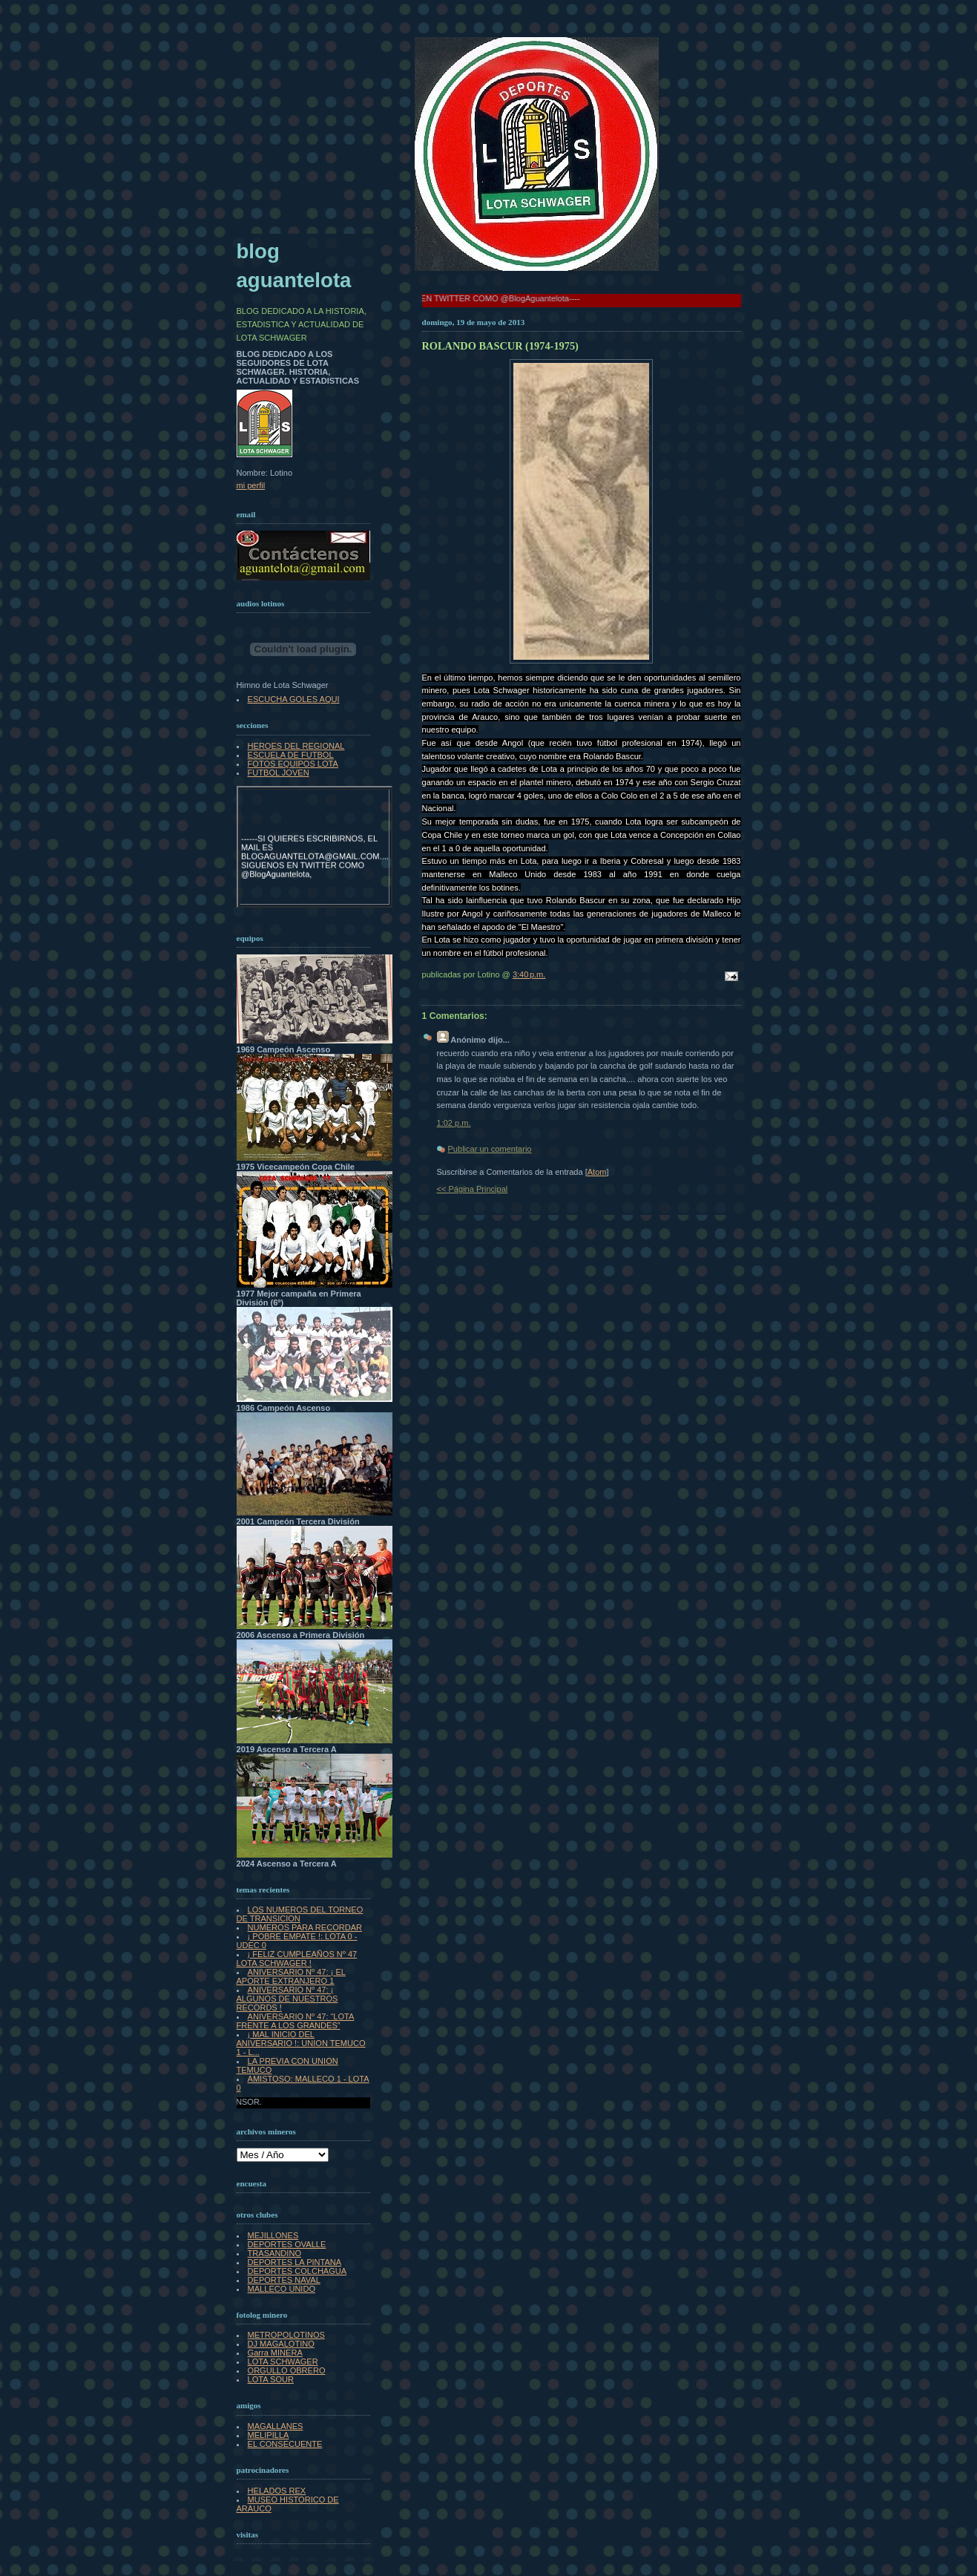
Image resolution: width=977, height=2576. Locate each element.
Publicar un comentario (490, 1148)
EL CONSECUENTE (285, 2443)
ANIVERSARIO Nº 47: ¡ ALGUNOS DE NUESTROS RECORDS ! (287, 1998)
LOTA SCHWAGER (283, 2361)
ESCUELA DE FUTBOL (291, 754)
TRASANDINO (274, 2253)
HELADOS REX (277, 2490)
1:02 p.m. (454, 1122)
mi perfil (251, 485)
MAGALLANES (275, 2426)
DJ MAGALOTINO (281, 2343)
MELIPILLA (268, 2435)
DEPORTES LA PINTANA (295, 2262)
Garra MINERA (275, 2352)
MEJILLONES (273, 2235)
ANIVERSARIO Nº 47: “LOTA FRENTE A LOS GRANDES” (296, 2021)
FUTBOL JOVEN (278, 772)
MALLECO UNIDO (281, 2288)
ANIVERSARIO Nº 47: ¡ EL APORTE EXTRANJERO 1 (291, 1976)
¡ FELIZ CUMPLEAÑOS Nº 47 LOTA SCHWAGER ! (297, 1958)
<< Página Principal (472, 1188)
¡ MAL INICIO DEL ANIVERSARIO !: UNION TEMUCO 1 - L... (301, 2043)
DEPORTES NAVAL (284, 2279)
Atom (597, 1171)
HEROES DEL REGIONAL (296, 745)
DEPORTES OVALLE (287, 2244)
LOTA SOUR (271, 2379)
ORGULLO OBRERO (287, 2370)
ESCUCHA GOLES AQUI (294, 699)
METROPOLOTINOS (286, 2334)
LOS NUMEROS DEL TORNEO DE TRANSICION (300, 1914)
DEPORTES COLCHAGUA (297, 2271)
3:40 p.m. (529, 974)
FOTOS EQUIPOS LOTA (293, 763)
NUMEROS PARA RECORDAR (305, 1927)
